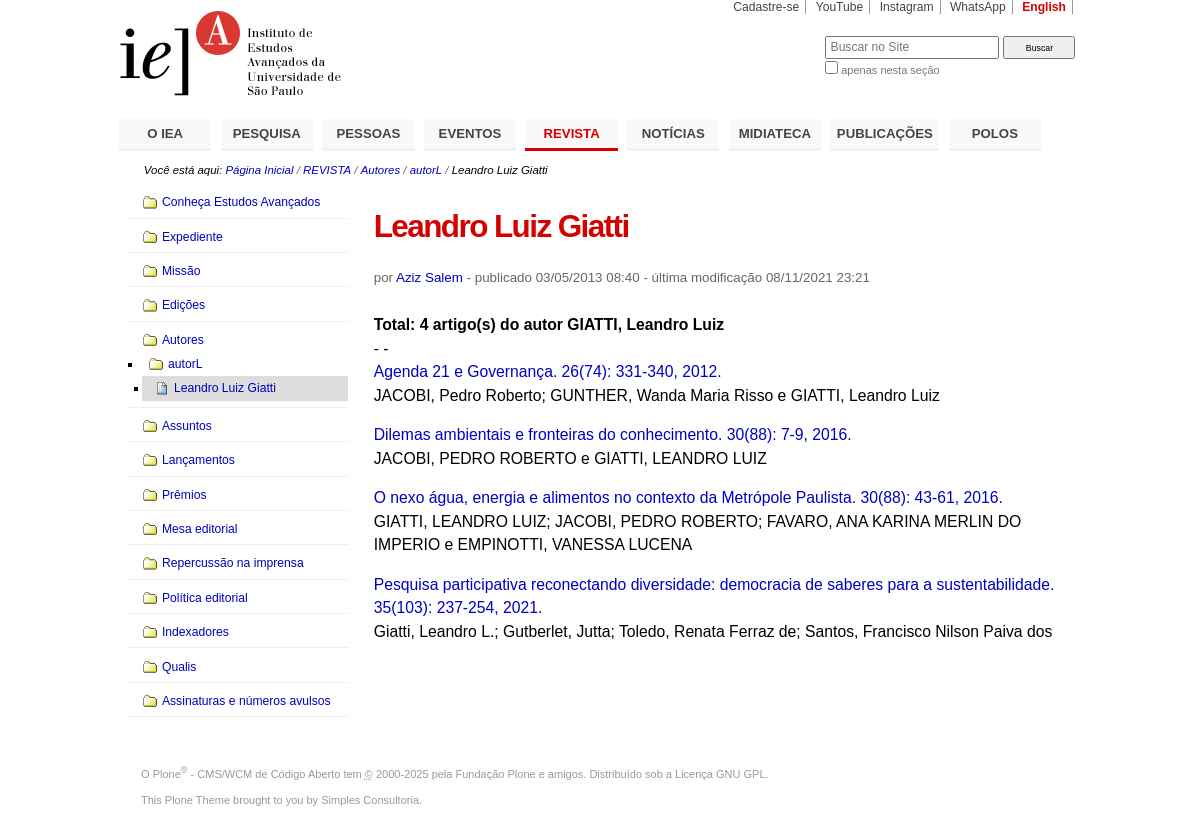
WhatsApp (978, 7)
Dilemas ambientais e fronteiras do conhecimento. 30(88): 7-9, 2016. (613, 434)
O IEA (165, 133)
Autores (380, 170)
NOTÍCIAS (673, 133)
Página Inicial (259, 170)
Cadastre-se (766, 7)
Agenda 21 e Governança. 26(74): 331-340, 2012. (548, 371)
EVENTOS (470, 133)
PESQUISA (267, 133)
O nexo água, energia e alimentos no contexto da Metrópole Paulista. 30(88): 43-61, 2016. (688, 497)
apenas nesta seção (890, 70)
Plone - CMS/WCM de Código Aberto (247, 774)
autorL (426, 170)
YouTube (840, 7)
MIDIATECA (775, 133)
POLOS (995, 133)
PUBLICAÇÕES (885, 133)
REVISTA (572, 133)
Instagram (907, 7)
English (1044, 7)
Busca (776, 35)
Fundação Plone (496, 774)
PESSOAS (369, 133)
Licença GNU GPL (720, 774)
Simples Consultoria (370, 800)
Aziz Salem (429, 277)
